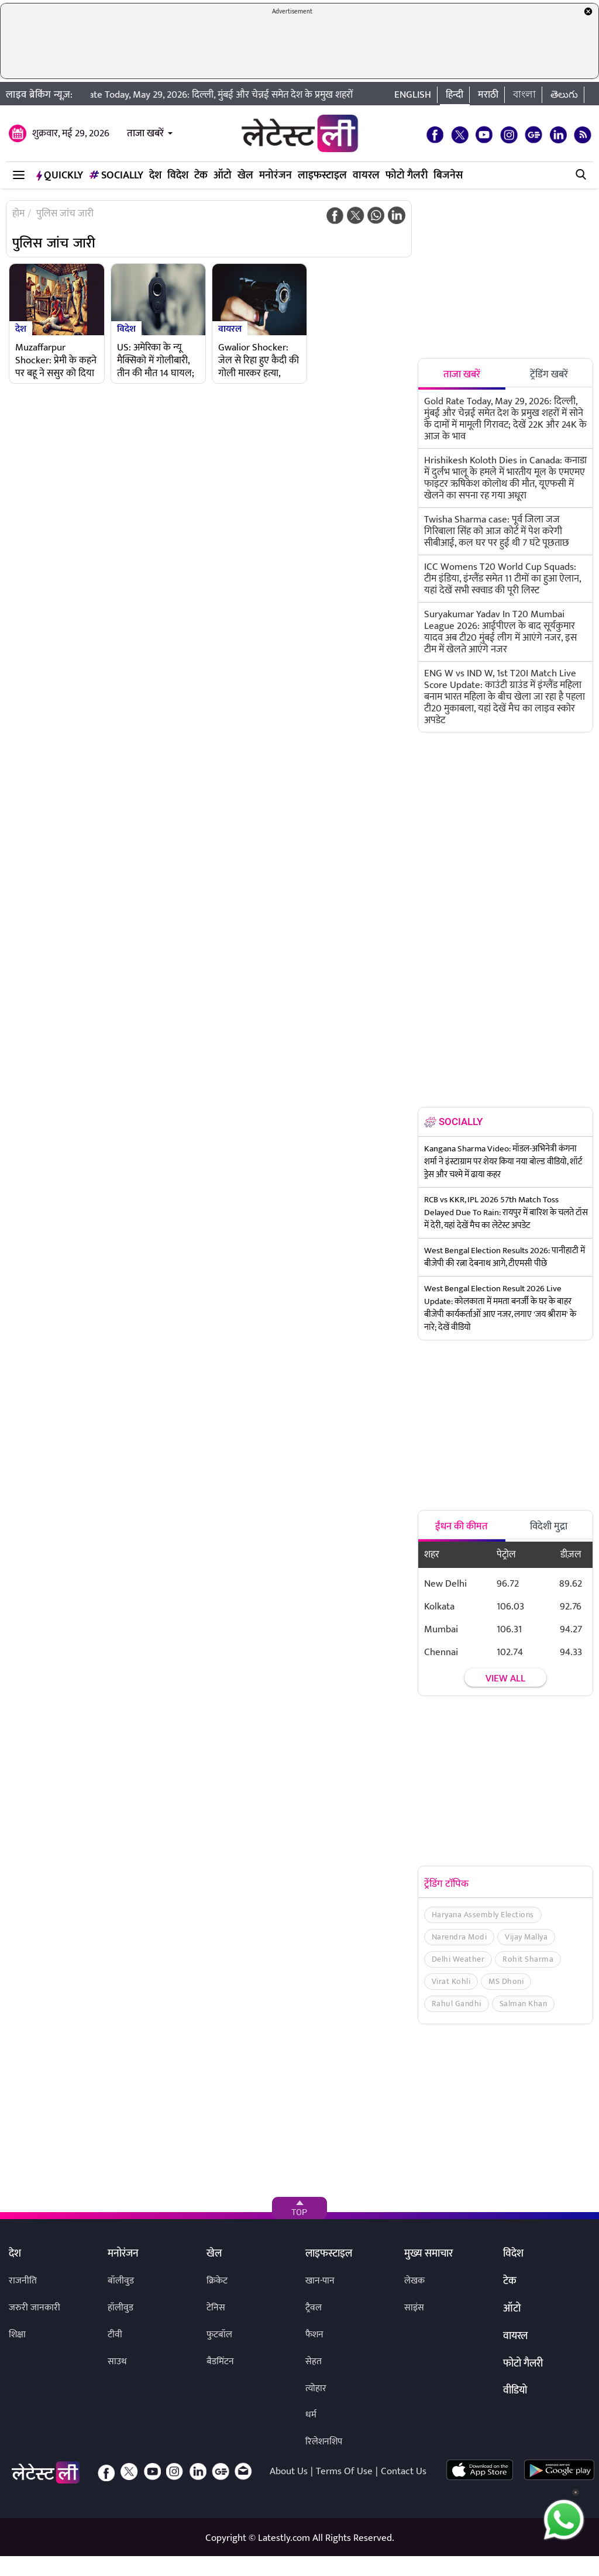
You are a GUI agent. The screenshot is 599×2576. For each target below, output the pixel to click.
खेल (245, 175)
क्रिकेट (217, 2281)
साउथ (117, 2361)
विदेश (177, 175)
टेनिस (215, 2308)
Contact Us (403, 2471)
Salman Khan (524, 2003)
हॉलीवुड (120, 2308)
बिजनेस (448, 175)
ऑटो (223, 175)
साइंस (414, 2308)
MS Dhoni (506, 1981)
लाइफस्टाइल (322, 175)
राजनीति (23, 2281)
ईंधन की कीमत (461, 1526)
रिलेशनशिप (323, 2442)
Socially (116, 175)
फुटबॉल (219, 2335)
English (412, 95)
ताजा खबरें (145, 133)
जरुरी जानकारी (34, 2308)
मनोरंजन (275, 175)
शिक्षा (17, 2335)
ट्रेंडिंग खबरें (549, 374)
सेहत (313, 2361)
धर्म (310, 2415)
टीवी (115, 2335)
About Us (289, 2471)
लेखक (414, 2281)
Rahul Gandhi (456, 2003)
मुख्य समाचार (428, 2254)
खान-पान (320, 2281)
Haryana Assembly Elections (483, 1914)
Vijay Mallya (526, 1937)
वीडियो (515, 2391)
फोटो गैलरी (406, 175)
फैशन (314, 2335)
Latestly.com (284, 2538)
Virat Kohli (451, 1981)
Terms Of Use (344, 2471)
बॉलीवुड (121, 2281)
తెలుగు (564, 95)
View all (505, 1678)
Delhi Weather (458, 1959)
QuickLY (59, 175)
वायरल (366, 175)
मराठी (488, 95)
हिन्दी (454, 95)
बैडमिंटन (220, 2361)
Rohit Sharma (527, 1959)
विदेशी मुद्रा (548, 1526)
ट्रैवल (313, 2308)
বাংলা (524, 95)
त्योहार (315, 2388)
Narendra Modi (459, 1937)
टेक (201, 175)
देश (155, 175)
